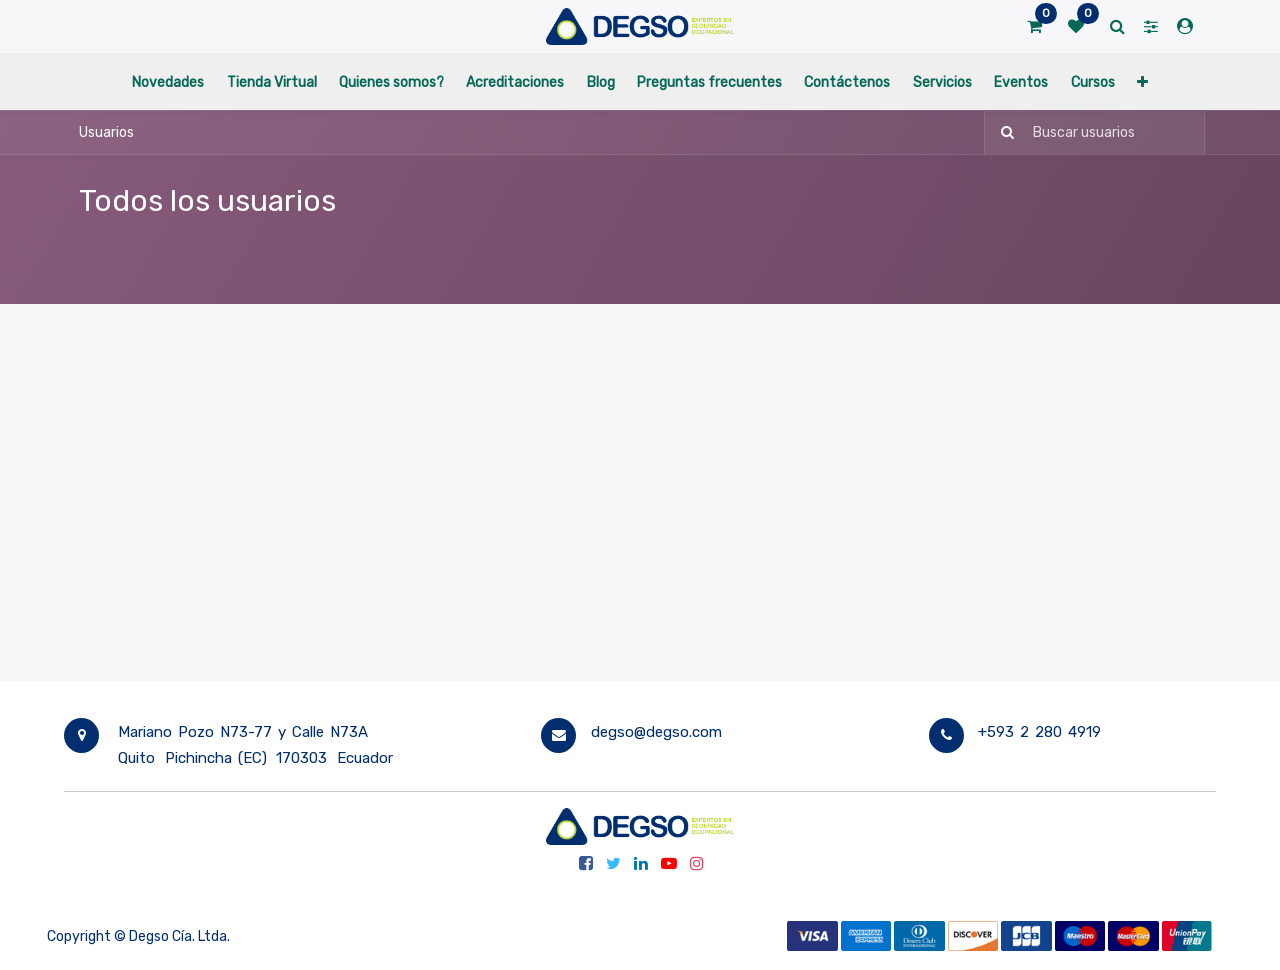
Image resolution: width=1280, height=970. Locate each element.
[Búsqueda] (1001, 132)
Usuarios (106, 132)
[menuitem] (168, 81)
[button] (1142, 81)
